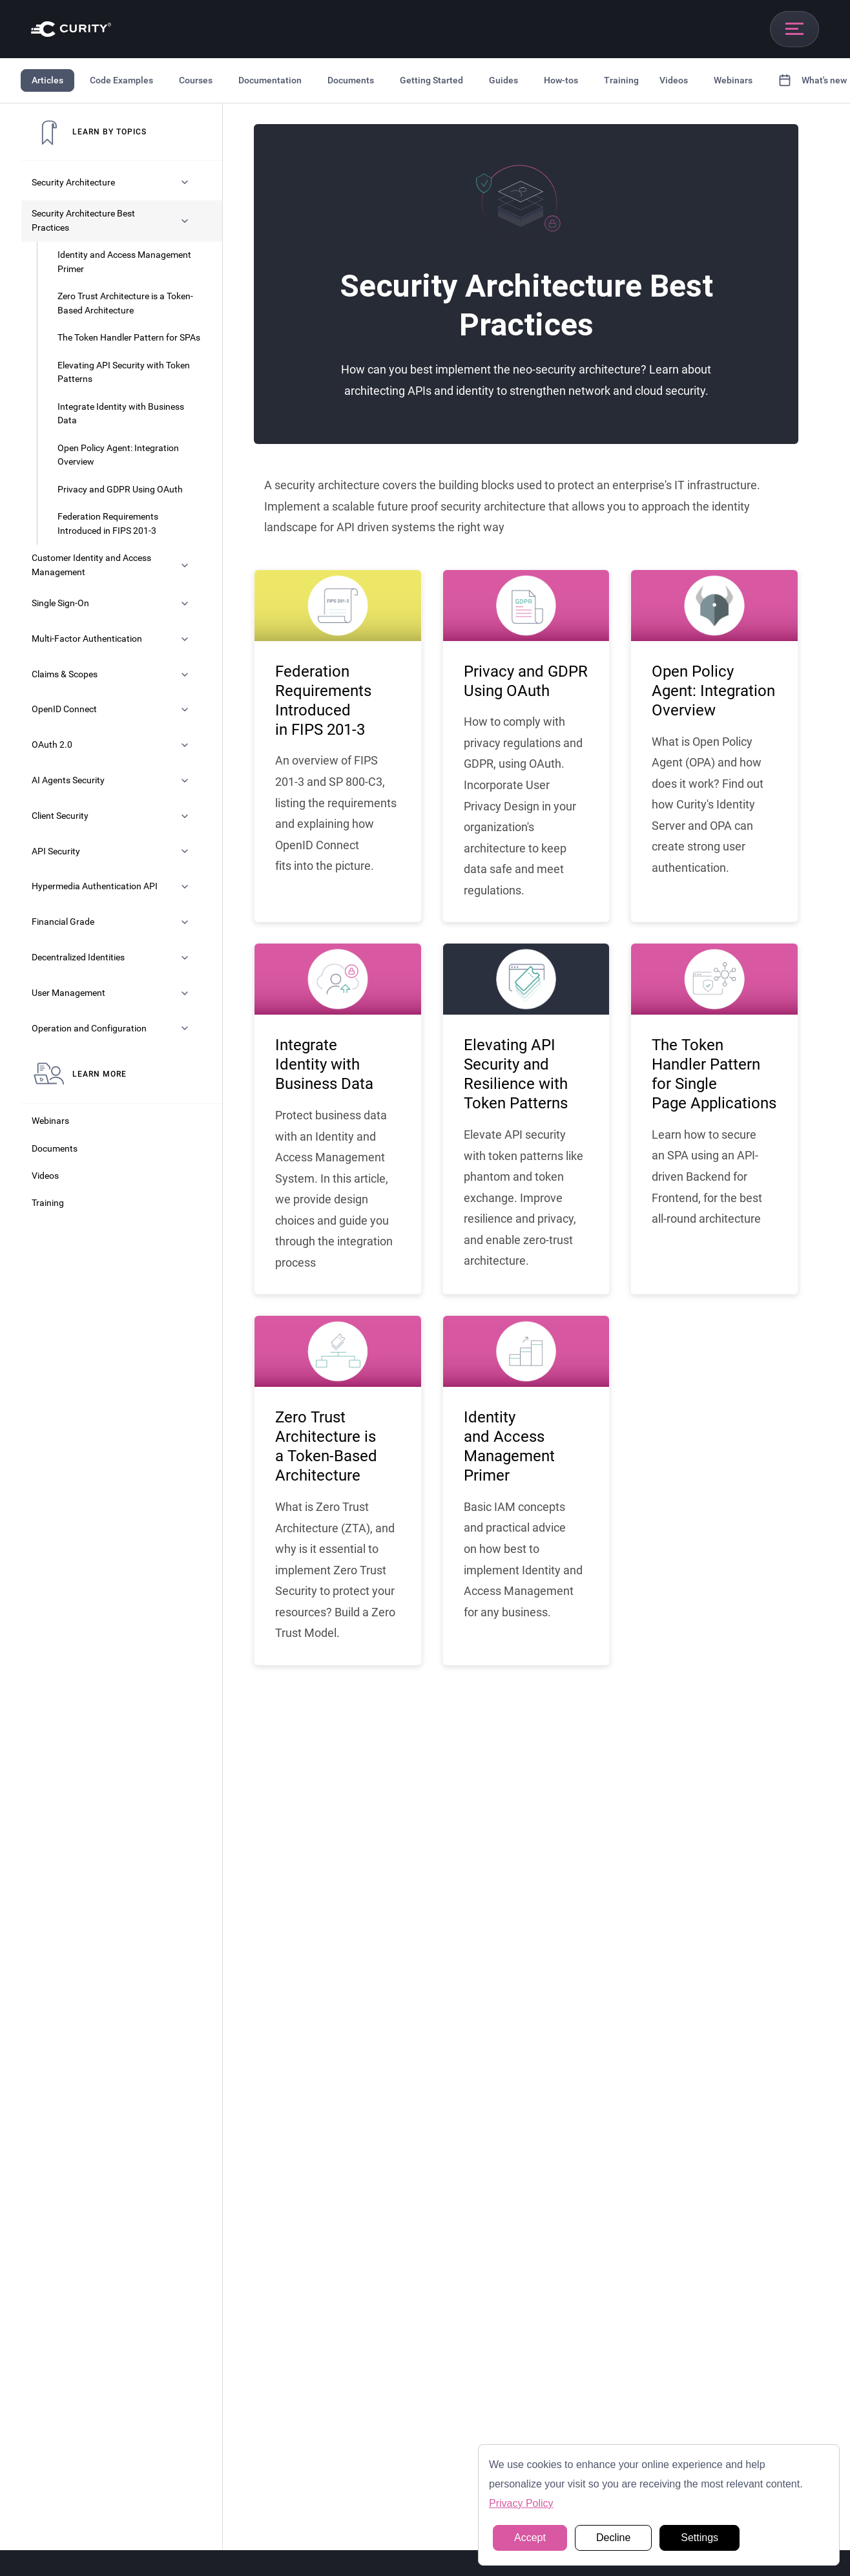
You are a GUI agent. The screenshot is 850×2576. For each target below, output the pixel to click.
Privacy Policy (521, 2503)
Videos (673, 80)
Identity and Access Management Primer (124, 262)
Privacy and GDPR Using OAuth (120, 489)
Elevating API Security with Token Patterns (123, 372)
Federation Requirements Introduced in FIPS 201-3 (107, 523)
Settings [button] (699, 2537)
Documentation (270, 80)
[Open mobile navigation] (794, 29)
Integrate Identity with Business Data (120, 414)
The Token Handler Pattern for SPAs (128, 337)
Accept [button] (530, 2537)
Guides (503, 80)
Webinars (733, 80)
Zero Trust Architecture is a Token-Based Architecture (125, 303)
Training (621, 80)
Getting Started (431, 80)
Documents (350, 80)
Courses (195, 80)
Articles (47, 80)
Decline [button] (613, 2537)
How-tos (561, 80)
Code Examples (121, 80)
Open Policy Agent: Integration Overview (118, 455)
